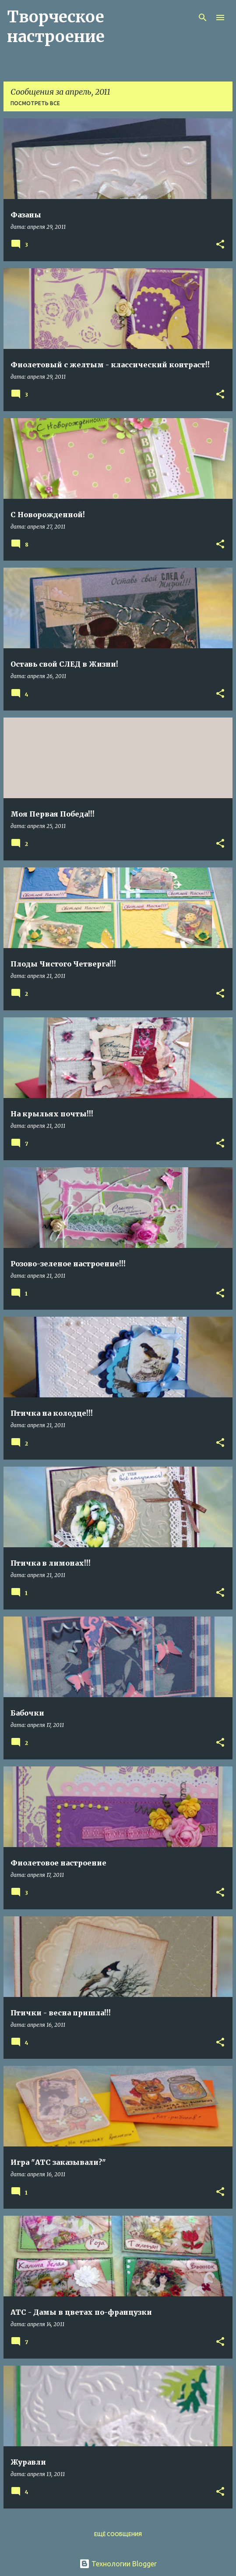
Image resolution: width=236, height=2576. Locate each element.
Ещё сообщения (118, 2534)
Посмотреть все (35, 103)
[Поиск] (202, 17)
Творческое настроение (56, 26)
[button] (220, 245)
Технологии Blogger (118, 2564)
